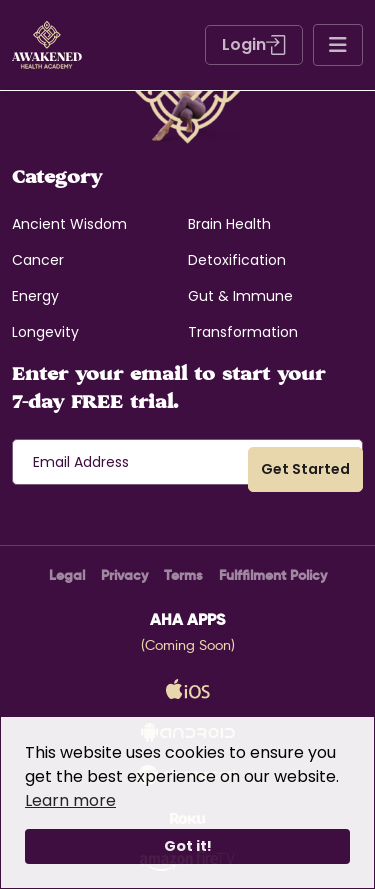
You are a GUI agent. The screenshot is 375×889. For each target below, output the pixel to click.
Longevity (45, 332)
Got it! (188, 846)
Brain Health (229, 224)
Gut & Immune (240, 296)
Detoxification (237, 260)
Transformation (243, 332)
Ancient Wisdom (69, 224)
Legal (67, 575)
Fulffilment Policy (273, 575)
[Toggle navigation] (338, 45)
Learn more (70, 800)
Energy (35, 296)
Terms (183, 575)
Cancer (38, 260)
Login (254, 44)
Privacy (124, 575)
